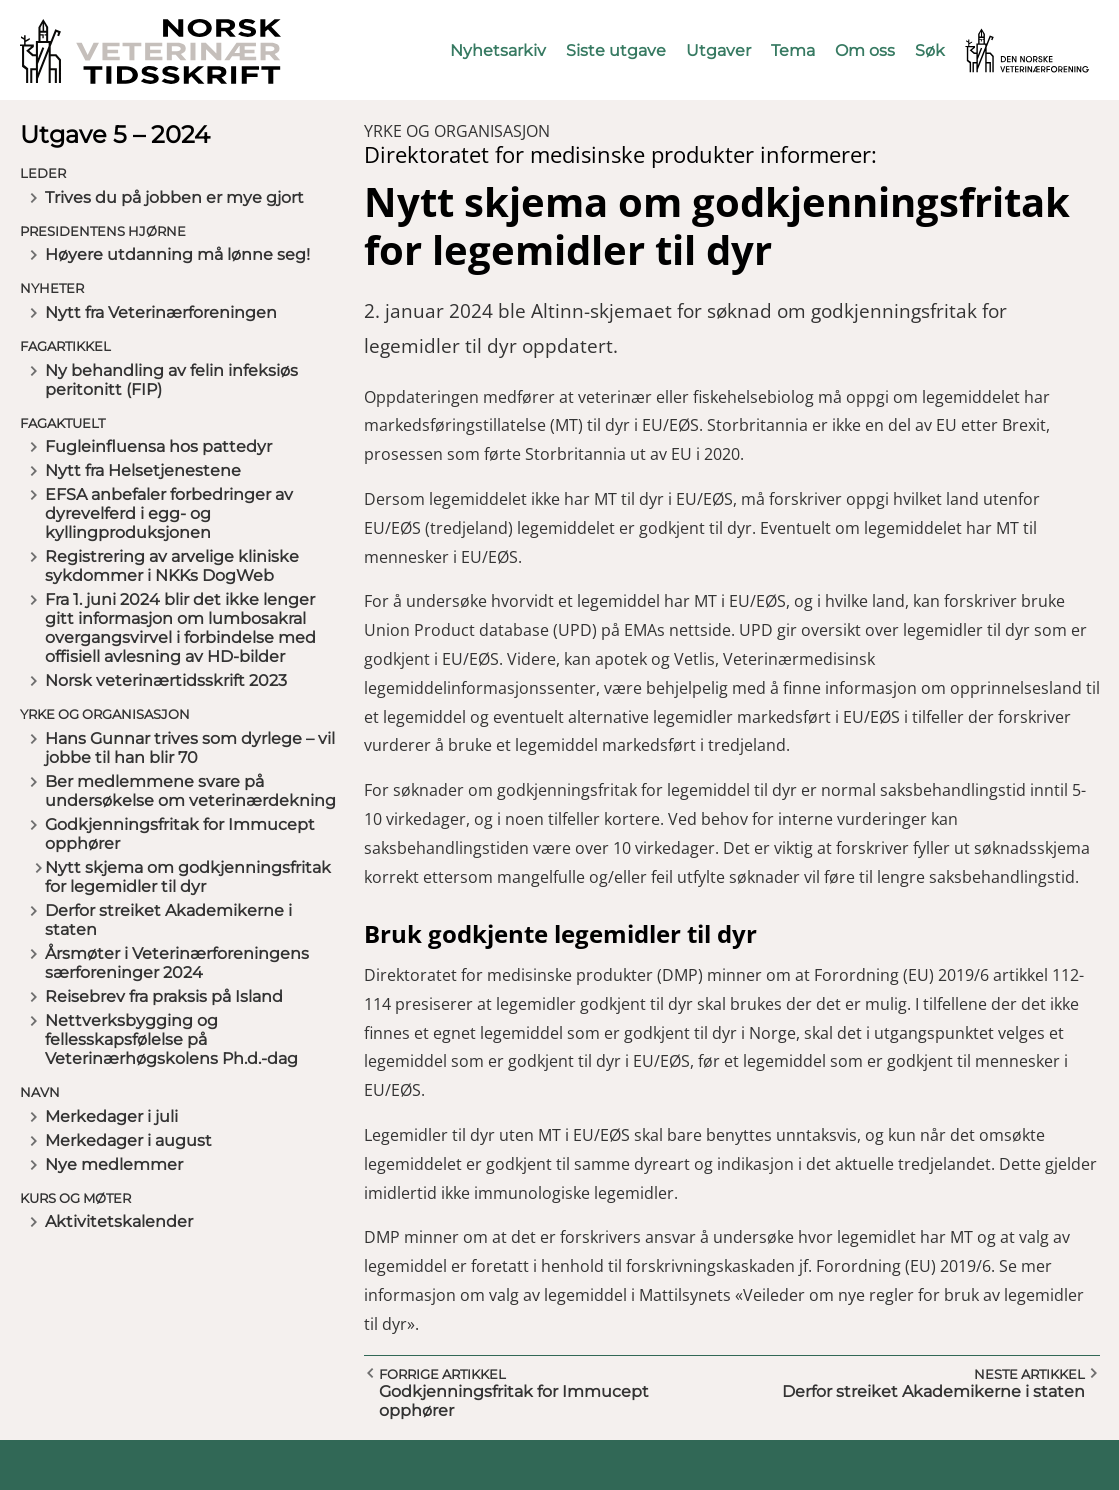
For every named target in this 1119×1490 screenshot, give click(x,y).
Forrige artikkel (442, 1374)
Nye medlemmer (114, 1164)
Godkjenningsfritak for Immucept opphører (180, 834)
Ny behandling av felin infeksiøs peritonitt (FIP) (171, 380)
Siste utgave (616, 50)
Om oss (865, 50)
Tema (793, 50)
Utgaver (718, 50)
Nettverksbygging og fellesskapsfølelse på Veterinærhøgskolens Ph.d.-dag (171, 1039)
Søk (930, 50)
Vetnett (996, 37)
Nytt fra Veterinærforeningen (161, 312)
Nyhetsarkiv (498, 50)
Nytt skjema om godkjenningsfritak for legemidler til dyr (188, 877)
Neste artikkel (1029, 1374)
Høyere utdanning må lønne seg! (177, 254)
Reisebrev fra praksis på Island (164, 996)
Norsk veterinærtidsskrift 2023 (166, 680)
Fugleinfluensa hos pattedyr (158, 446)
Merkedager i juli (111, 1116)
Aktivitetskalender (119, 1221)
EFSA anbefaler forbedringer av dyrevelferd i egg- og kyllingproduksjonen (169, 513)
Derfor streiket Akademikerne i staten (168, 920)
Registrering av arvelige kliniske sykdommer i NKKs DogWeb (172, 566)
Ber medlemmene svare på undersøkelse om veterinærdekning (190, 791)
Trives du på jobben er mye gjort (174, 197)
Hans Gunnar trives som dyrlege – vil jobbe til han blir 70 (190, 748)
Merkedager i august (128, 1140)
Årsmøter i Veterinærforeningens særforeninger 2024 (177, 963)
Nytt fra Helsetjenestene (143, 470)
